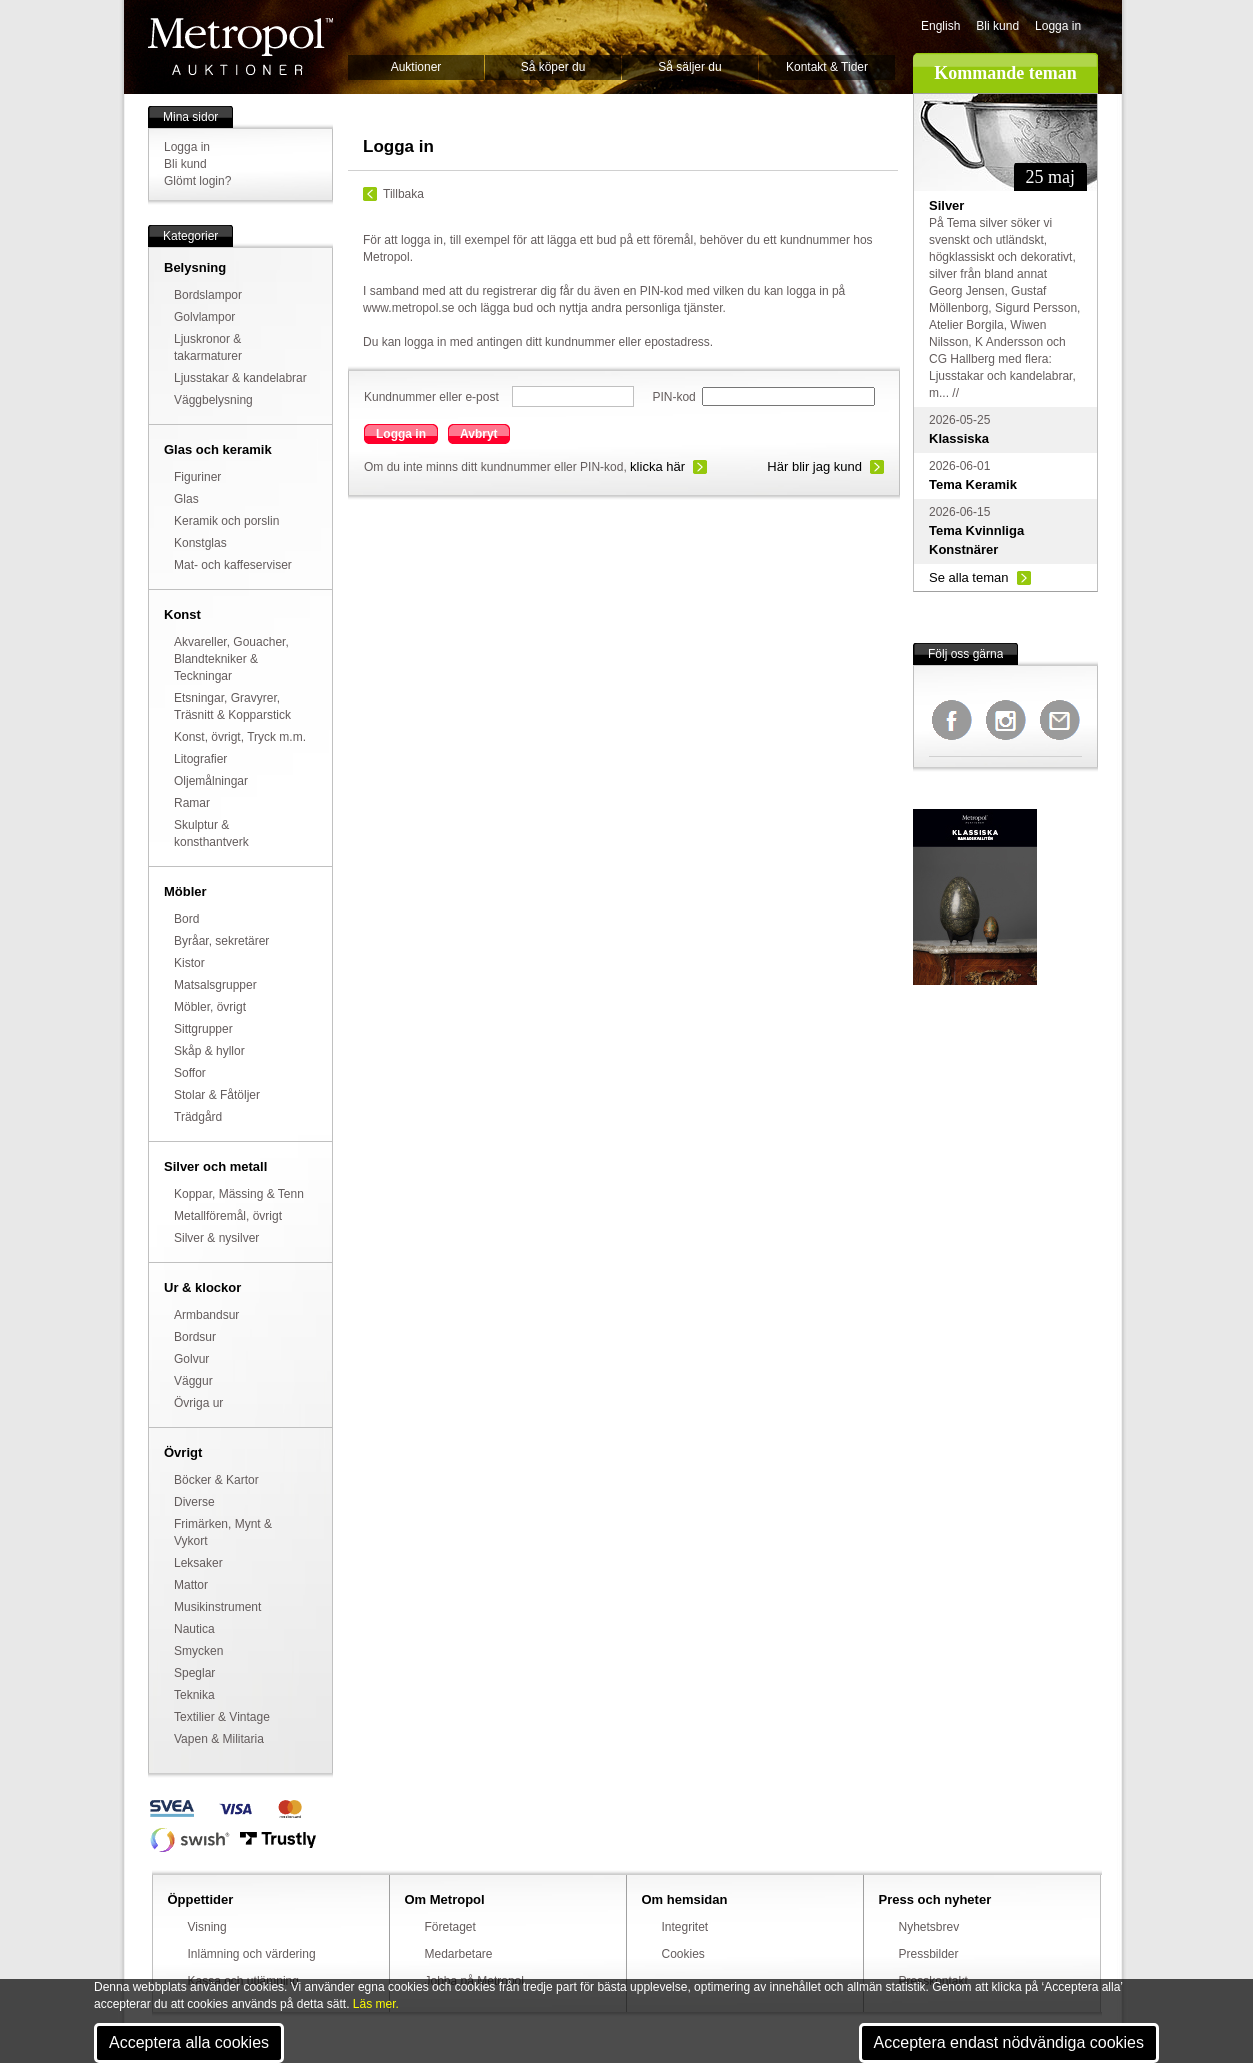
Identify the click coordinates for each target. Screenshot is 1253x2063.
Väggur (193, 1381)
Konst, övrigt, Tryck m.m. (240, 737)
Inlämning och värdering (252, 1954)
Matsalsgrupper (215, 985)
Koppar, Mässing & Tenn (239, 1194)
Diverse (194, 1502)
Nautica (194, 1629)
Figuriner (197, 477)
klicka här (657, 466)
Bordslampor (208, 295)
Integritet (685, 1927)
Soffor (190, 1073)
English (940, 26)
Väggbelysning (213, 400)
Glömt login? (197, 181)
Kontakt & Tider (827, 67)
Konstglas (200, 543)
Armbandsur (206, 1315)
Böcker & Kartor (216, 1480)
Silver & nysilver (216, 1238)
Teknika (194, 1695)
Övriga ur (198, 1403)
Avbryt (479, 434)
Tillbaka (403, 194)
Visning (207, 1927)
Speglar (194, 1673)
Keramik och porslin (226, 521)
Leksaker (198, 1563)
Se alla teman (969, 577)
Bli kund (997, 26)
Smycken (198, 1651)
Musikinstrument (217, 1607)
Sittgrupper (203, 1029)
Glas (186, 499)
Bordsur (195, 1337)
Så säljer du (689, 67)
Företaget (450, 1927)
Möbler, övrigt (210, 1007)
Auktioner (416, 67)
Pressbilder (929, 1954)
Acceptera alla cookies (189, 2042)
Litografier (200, 759)
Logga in (1058, 26)
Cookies (683, 1954)
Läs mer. (376, 2004)
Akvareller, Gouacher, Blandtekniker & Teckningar (231, 659)
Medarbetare (459, 1954)
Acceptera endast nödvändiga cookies (1009, 2042)
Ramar (192, 803)
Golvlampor (204, 317)
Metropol (240, 46)
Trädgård (198, 1117)
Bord (186, 919)
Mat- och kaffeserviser (233, 565)
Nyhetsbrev (929, 1927)
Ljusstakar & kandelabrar (240, 378)
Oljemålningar (211, 781)
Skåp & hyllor (209, 1051)
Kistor (189, 963)
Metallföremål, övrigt (228, 1216)
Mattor (191, 1585)
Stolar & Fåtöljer (217, 1095)
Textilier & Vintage (222, 1717)
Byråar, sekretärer (221, 941)
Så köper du (553, 67)
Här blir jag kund (814, 466)
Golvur (191, 1359)
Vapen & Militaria (219, 1739)
